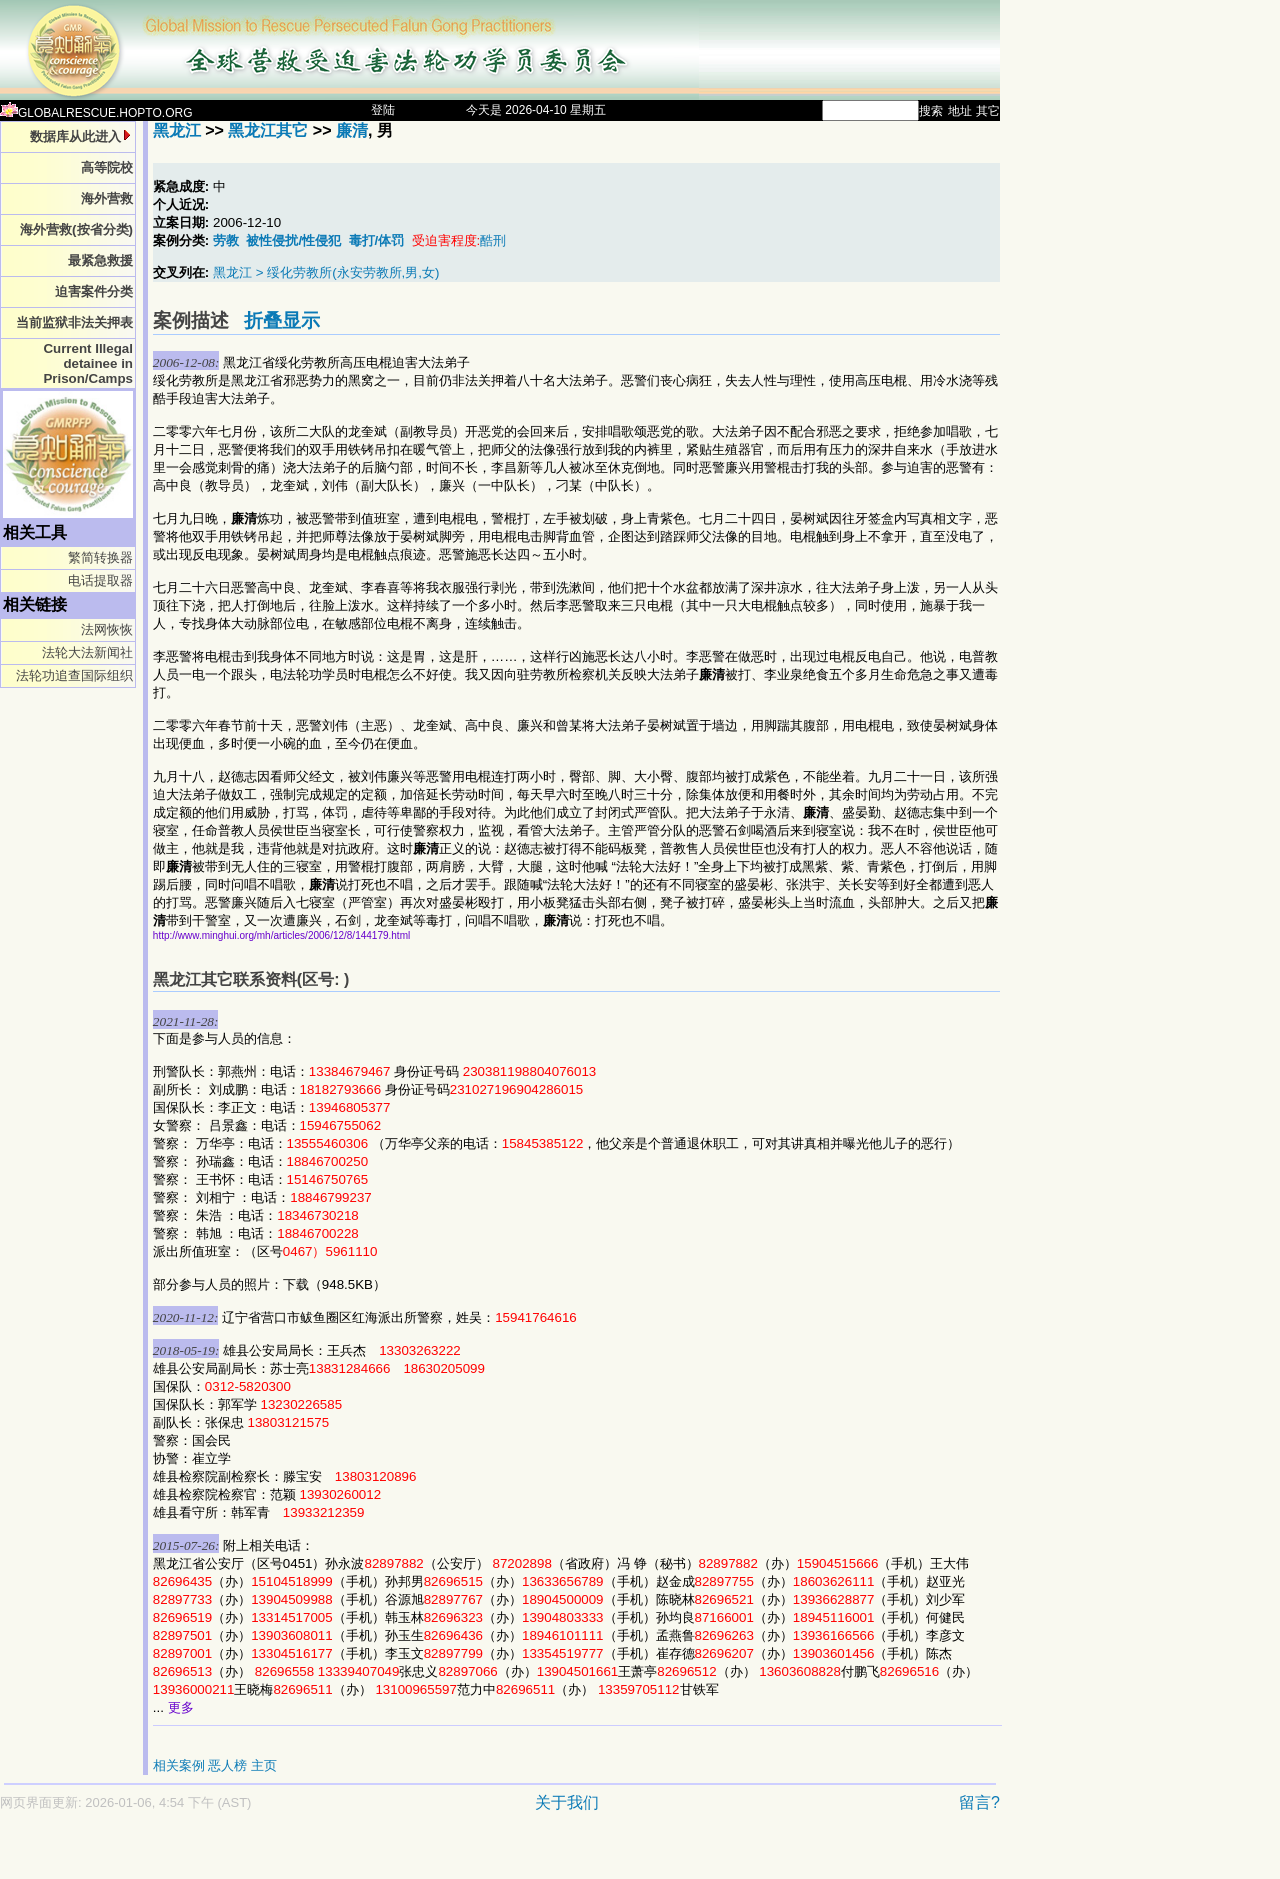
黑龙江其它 (268, 130)
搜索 (931, 111)
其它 (988, 111)
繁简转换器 (100, 557)
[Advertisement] (430, 1855)
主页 (264, 1765)
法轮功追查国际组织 (74, 675)
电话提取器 (100, 580)
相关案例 (179, 1765)
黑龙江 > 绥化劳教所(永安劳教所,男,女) (326, 272)
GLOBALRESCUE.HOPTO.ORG (96, 113)
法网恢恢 (107, 629)
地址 (960, 111)
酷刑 (493, 240)
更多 (181, 1707)
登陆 (383, 110)
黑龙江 (177, 130)
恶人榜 (227, 1765)
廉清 (352, 130)
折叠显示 (282, 320)
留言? (979, 1802)
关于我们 (567, 1802)
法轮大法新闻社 (87, 652)
